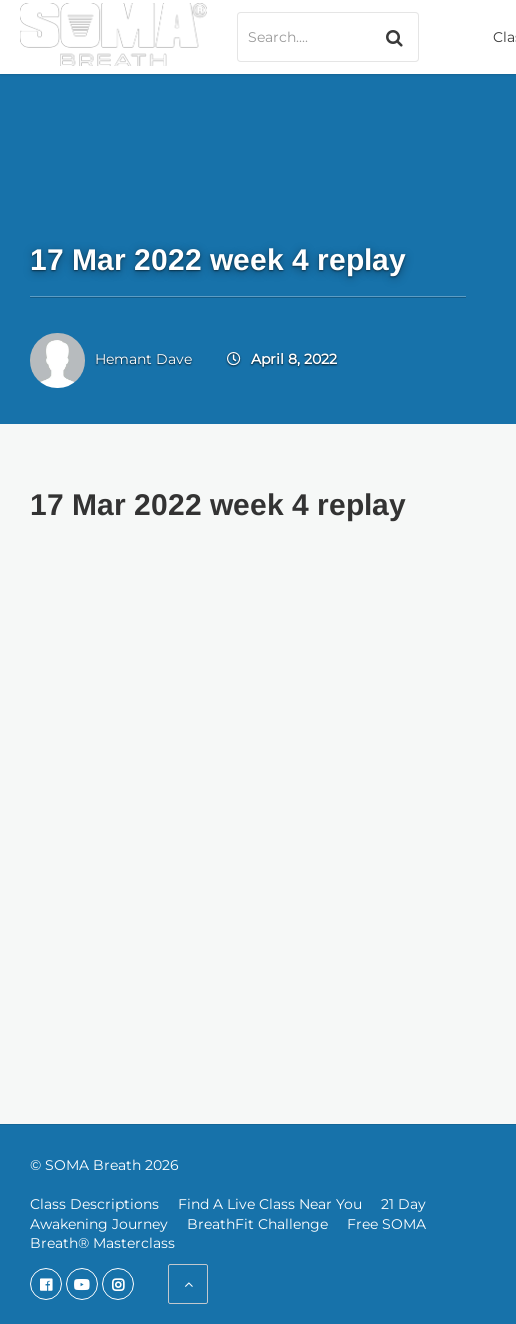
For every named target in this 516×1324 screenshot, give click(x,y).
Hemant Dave (143, 359)
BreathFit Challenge (257, 1224)
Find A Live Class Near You (270, 1204)
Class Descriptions (94, 1204)
